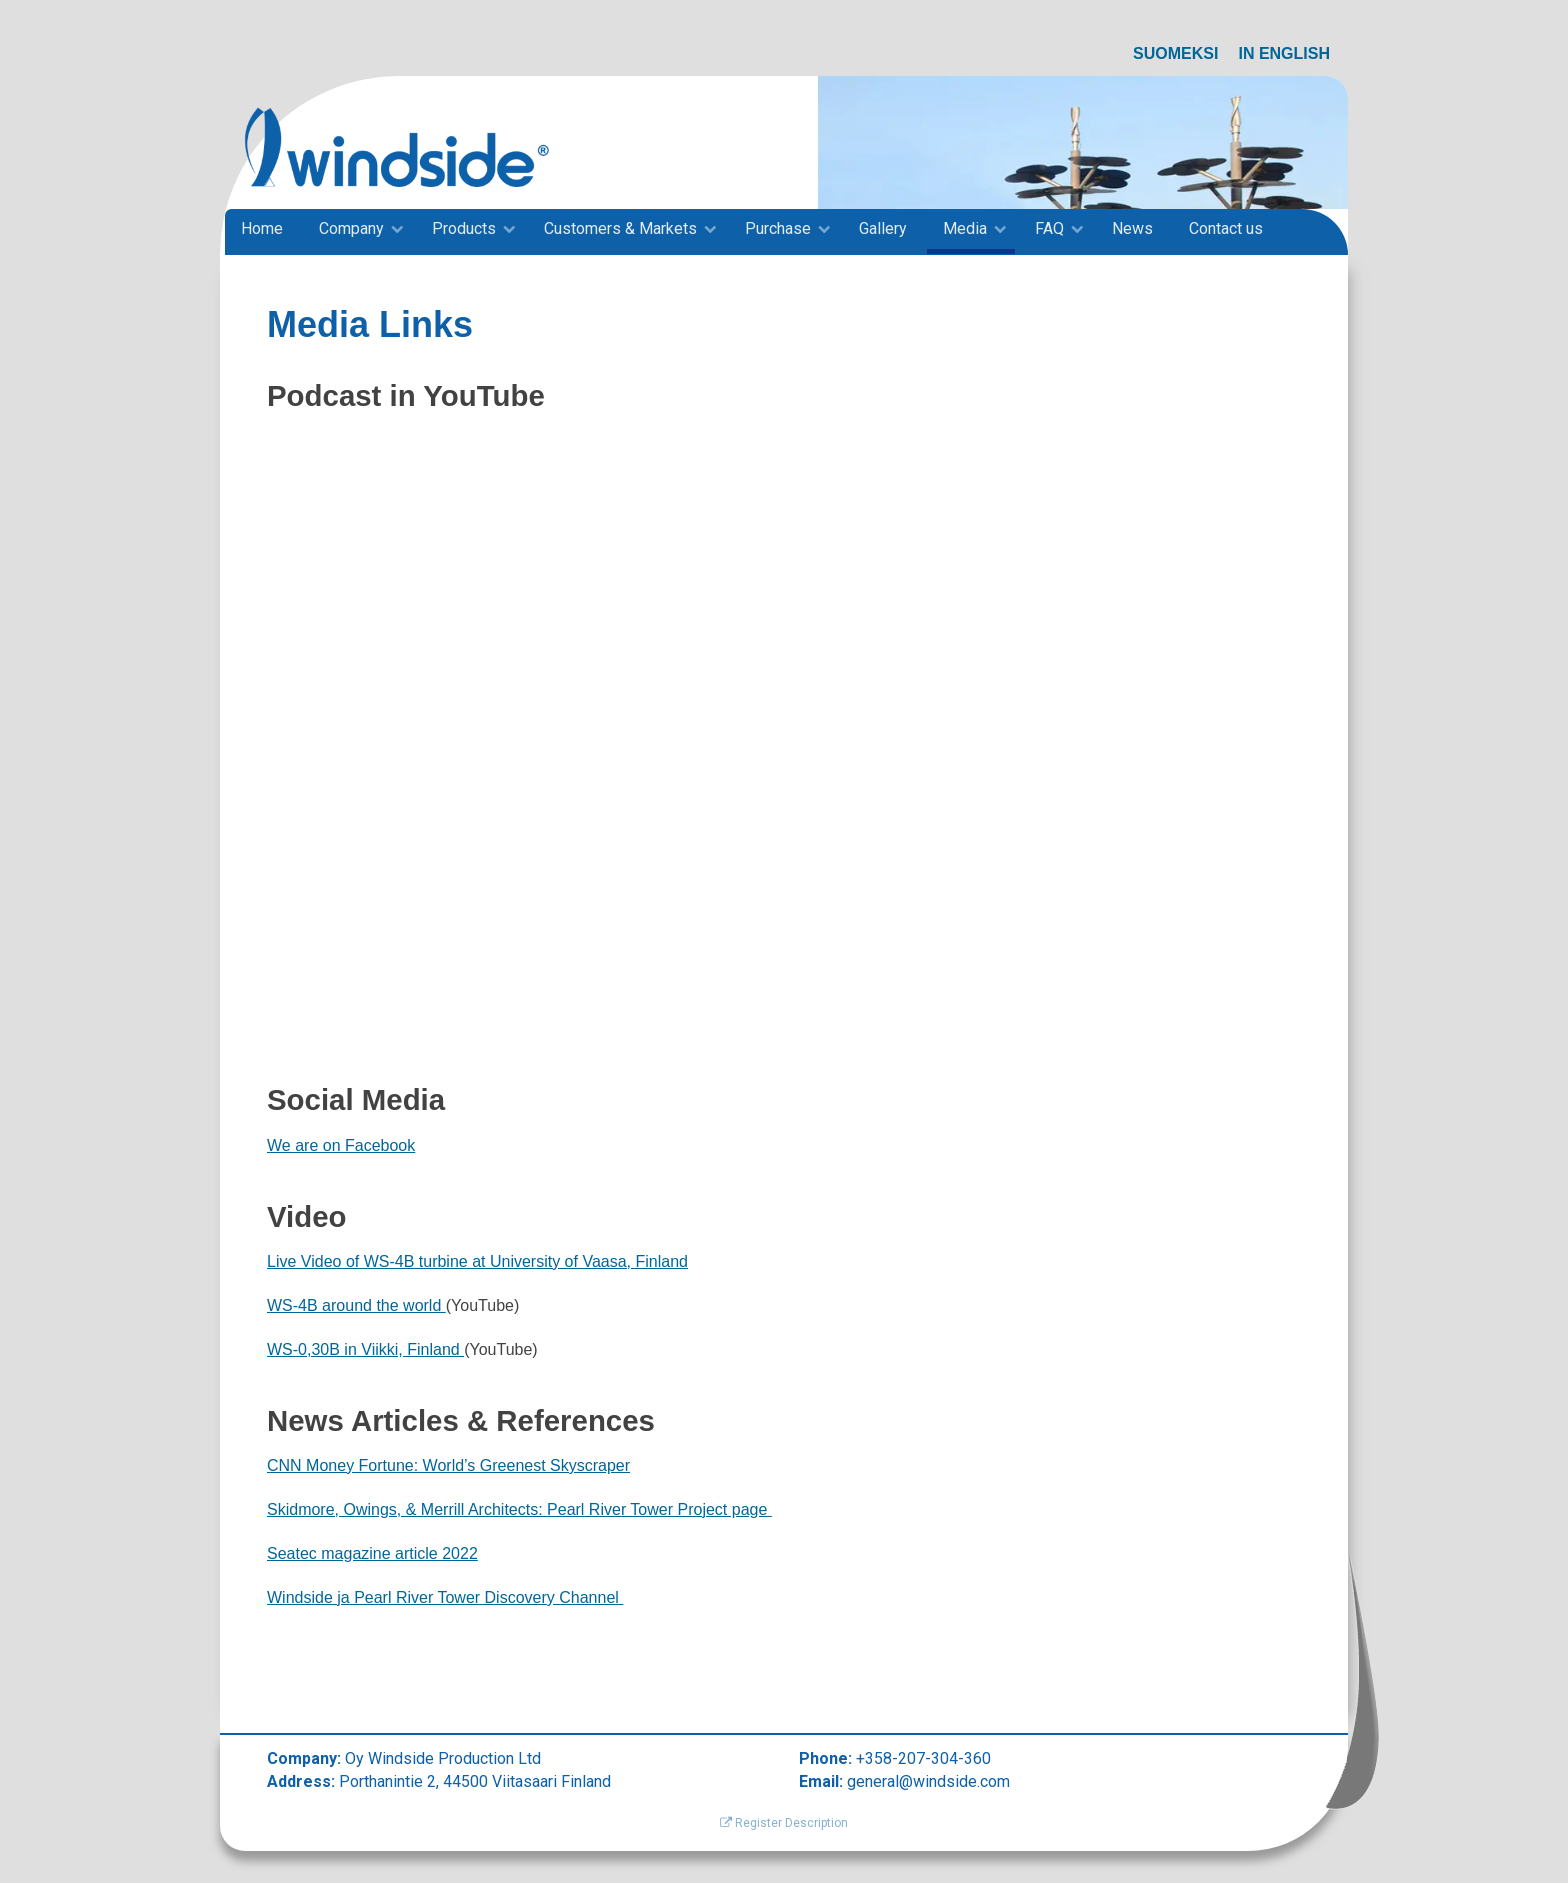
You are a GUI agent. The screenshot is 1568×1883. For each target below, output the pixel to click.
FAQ (1049, 228)
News (1132, 228)
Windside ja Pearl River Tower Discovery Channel (445, 1597)
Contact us (1226, 228)
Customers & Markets (620, 228)
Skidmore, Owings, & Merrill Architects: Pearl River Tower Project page (519, 1509)
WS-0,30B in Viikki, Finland (365, 1349)
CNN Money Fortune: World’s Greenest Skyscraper (448, 1465)
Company (351, 228)
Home (262, 228)
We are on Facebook (341, 1145)
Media (965, 228)
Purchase (778, 228)
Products (464, 228)
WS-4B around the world (356, 1305)
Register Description (784, 1823)
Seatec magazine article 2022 (372, 1553)
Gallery (883, 228)
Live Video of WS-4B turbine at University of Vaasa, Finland (477, 1261)
